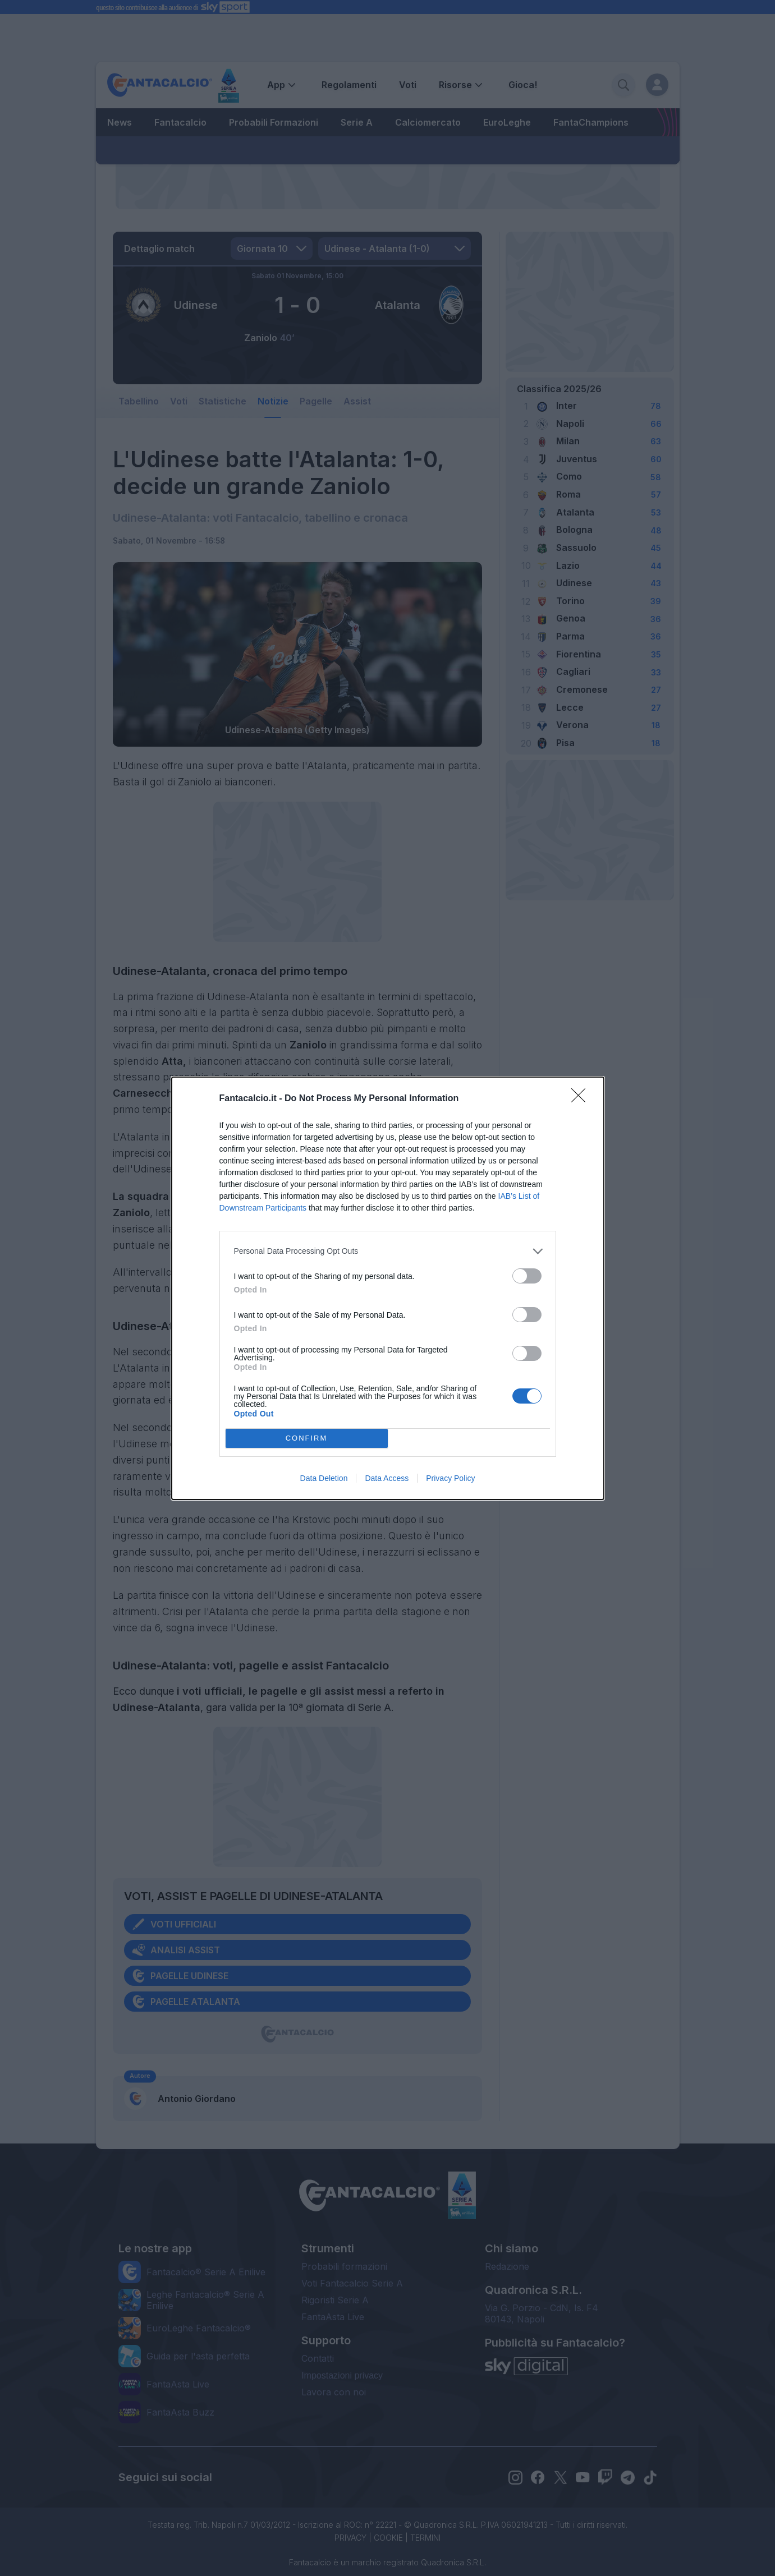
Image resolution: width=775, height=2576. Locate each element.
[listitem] (388, 1251)
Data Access (387, 1478)
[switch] (527, 1276)
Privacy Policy (450, 1478)
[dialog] (388, 1288)
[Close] (582, 1099)
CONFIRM (307, 1438)
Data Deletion (324, 1478)
